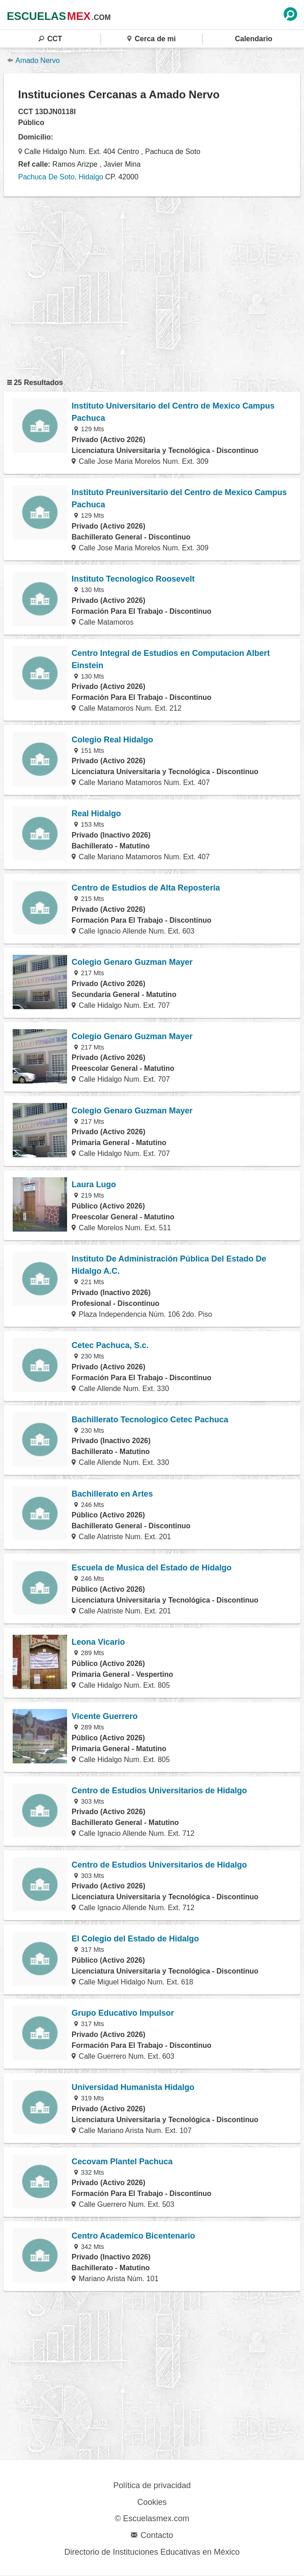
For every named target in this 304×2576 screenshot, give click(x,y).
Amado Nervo (33, 60)
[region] (152, 283)
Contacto (152, 2535)
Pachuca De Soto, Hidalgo (60, 177)
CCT (50, 39)
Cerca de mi (151, 39)
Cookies (152, 2502)
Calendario (253, 39)
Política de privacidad (152, 2485)
